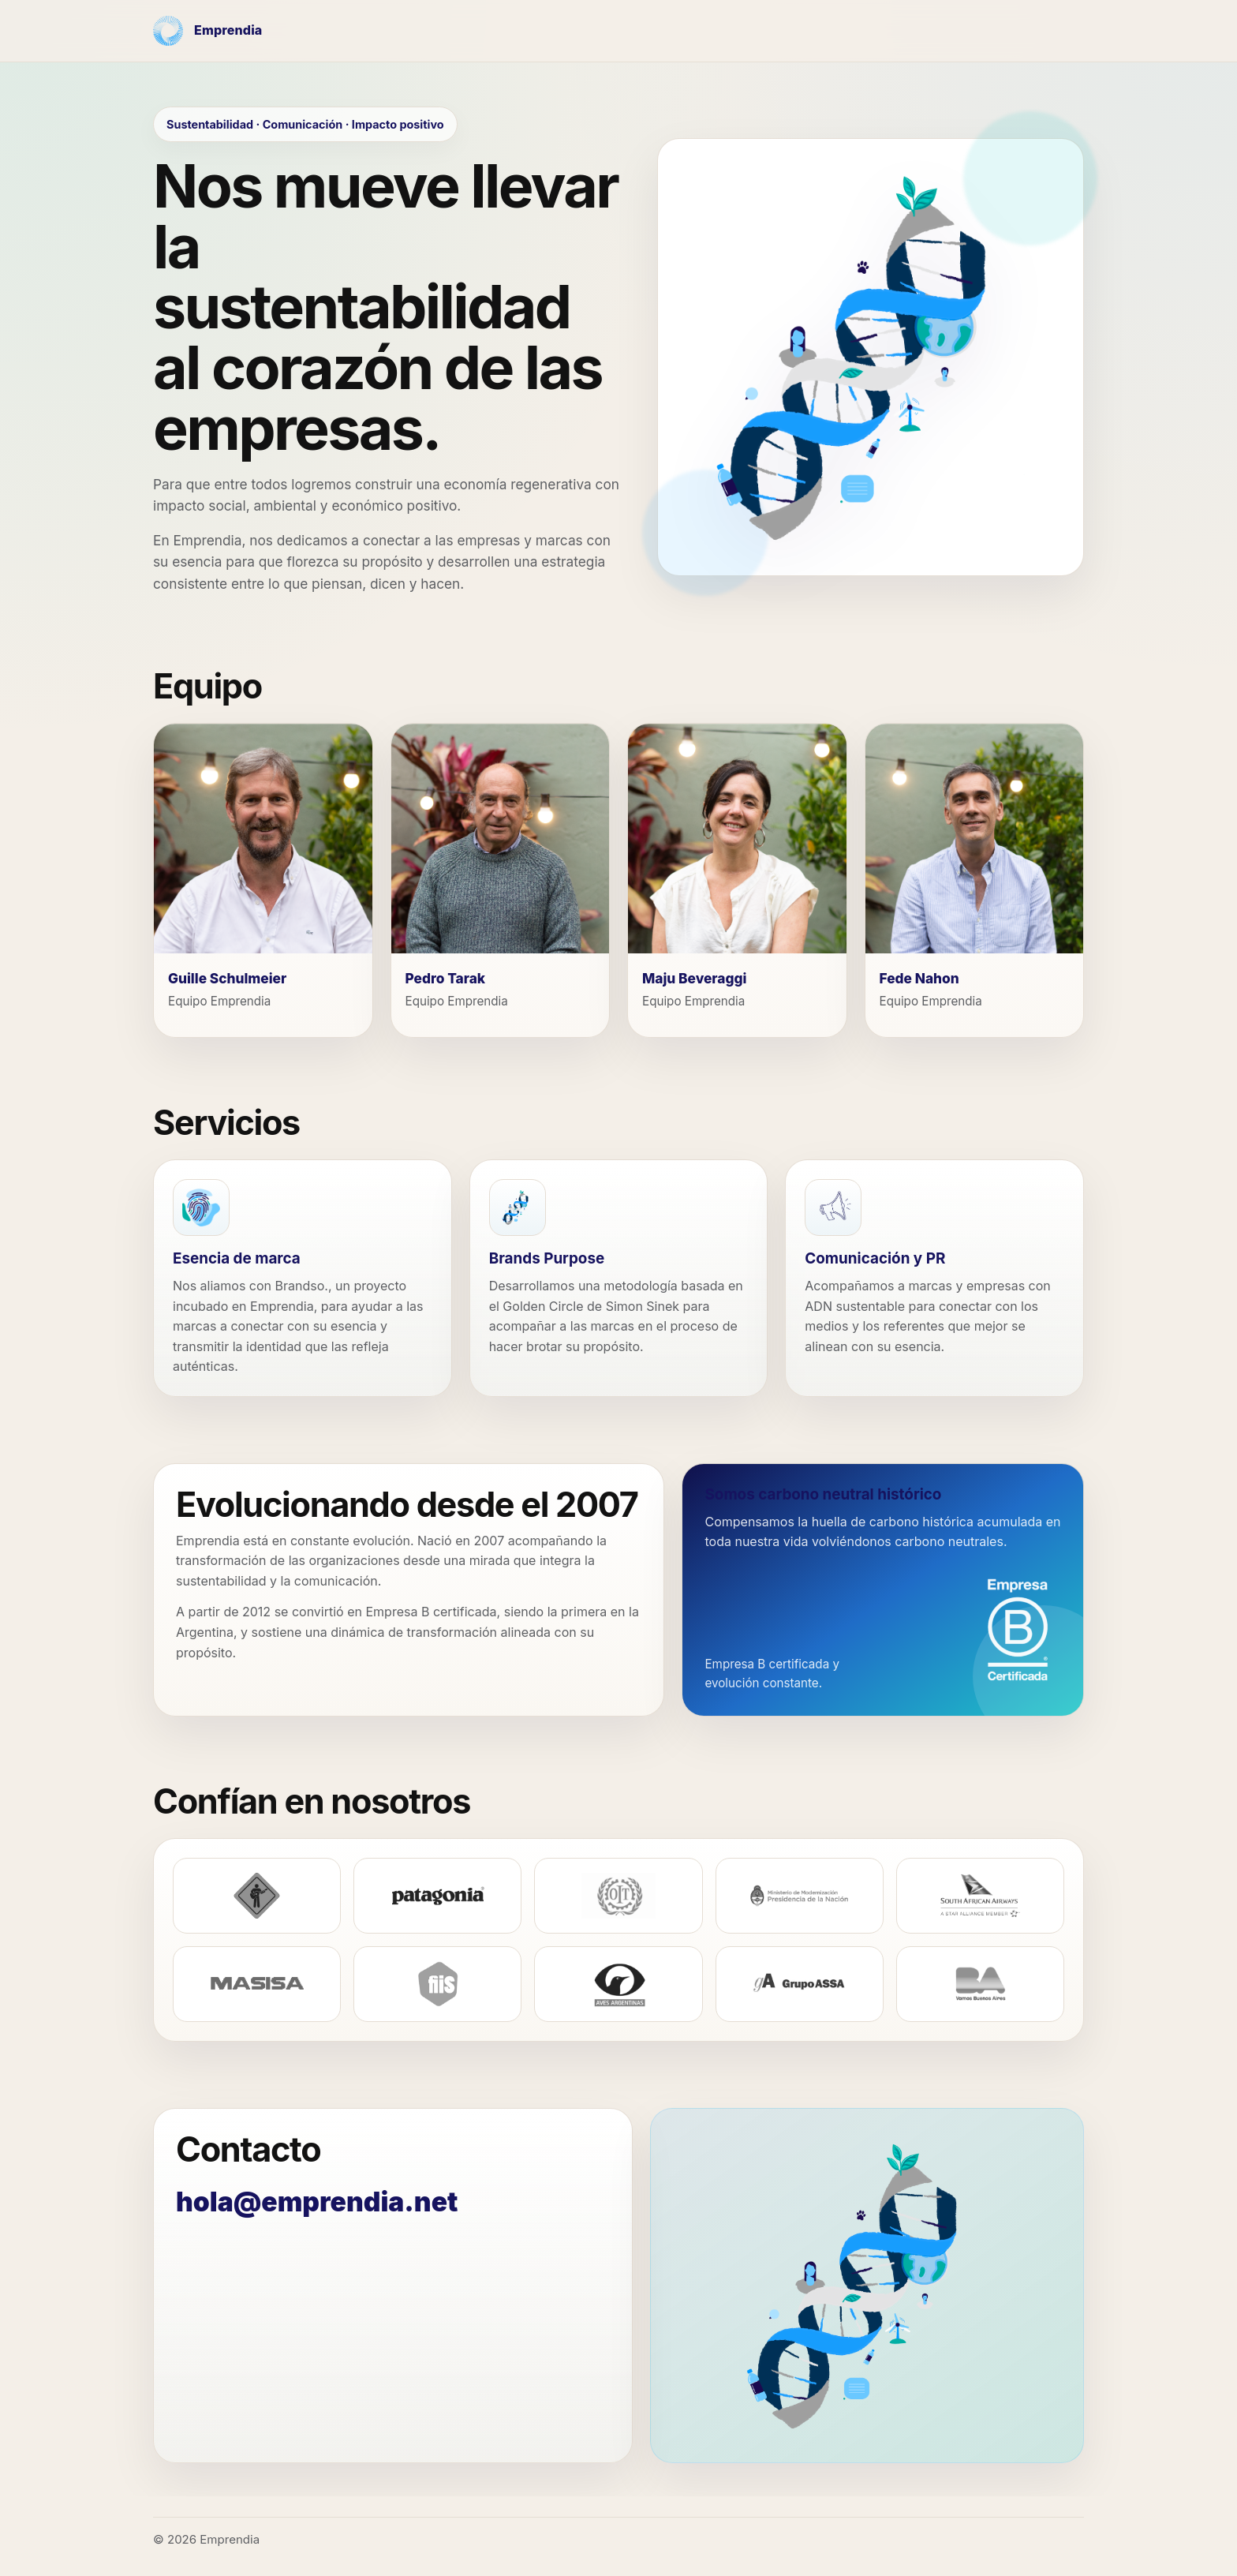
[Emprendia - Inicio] (207, 31)
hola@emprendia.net (317, 2201)
